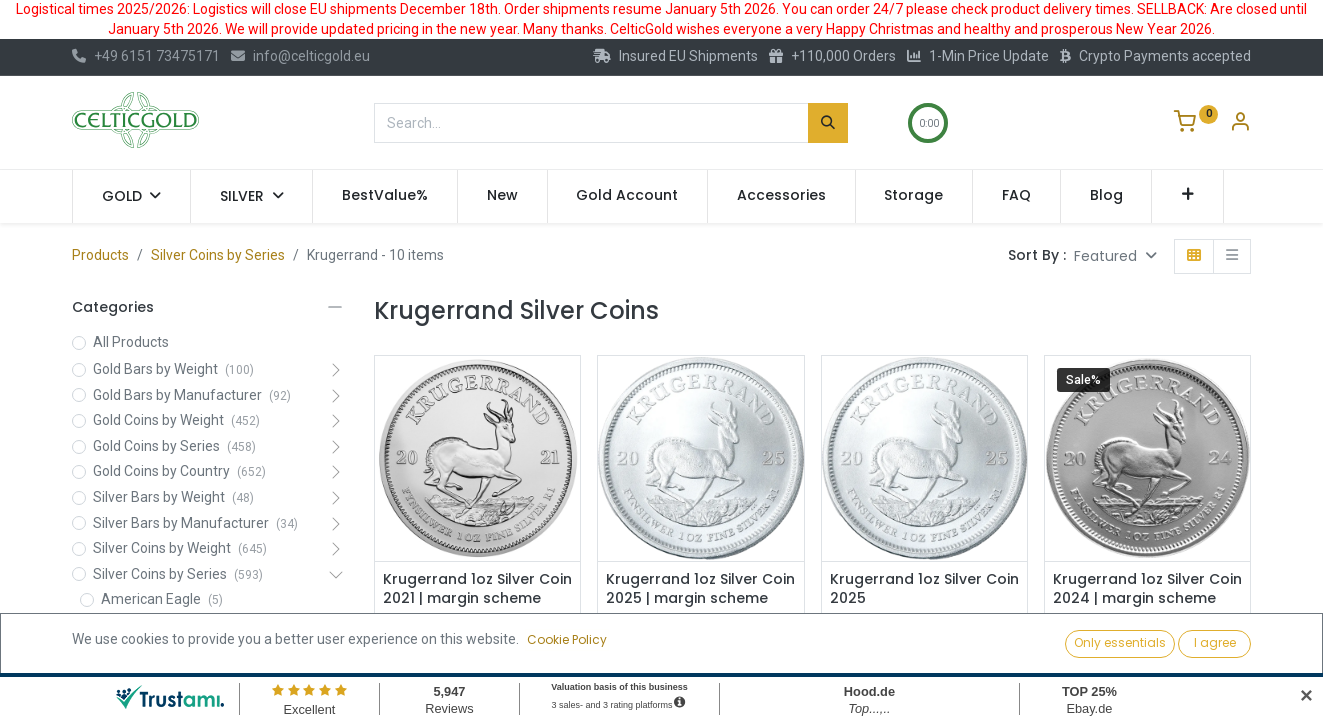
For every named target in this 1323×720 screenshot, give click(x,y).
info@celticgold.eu (300, 56)
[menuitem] (385, 196)
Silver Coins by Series (218, 255)
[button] (1187, 196)
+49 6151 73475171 (146, 56)
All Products (131, 342)
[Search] (828, 123)
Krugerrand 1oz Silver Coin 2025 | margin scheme (700, 589)
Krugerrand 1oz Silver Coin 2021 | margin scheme (477, 589)
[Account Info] (1240, 124)
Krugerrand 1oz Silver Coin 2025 (924, 589)
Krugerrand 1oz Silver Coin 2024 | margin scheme (1147, 589)
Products (100, 255)
